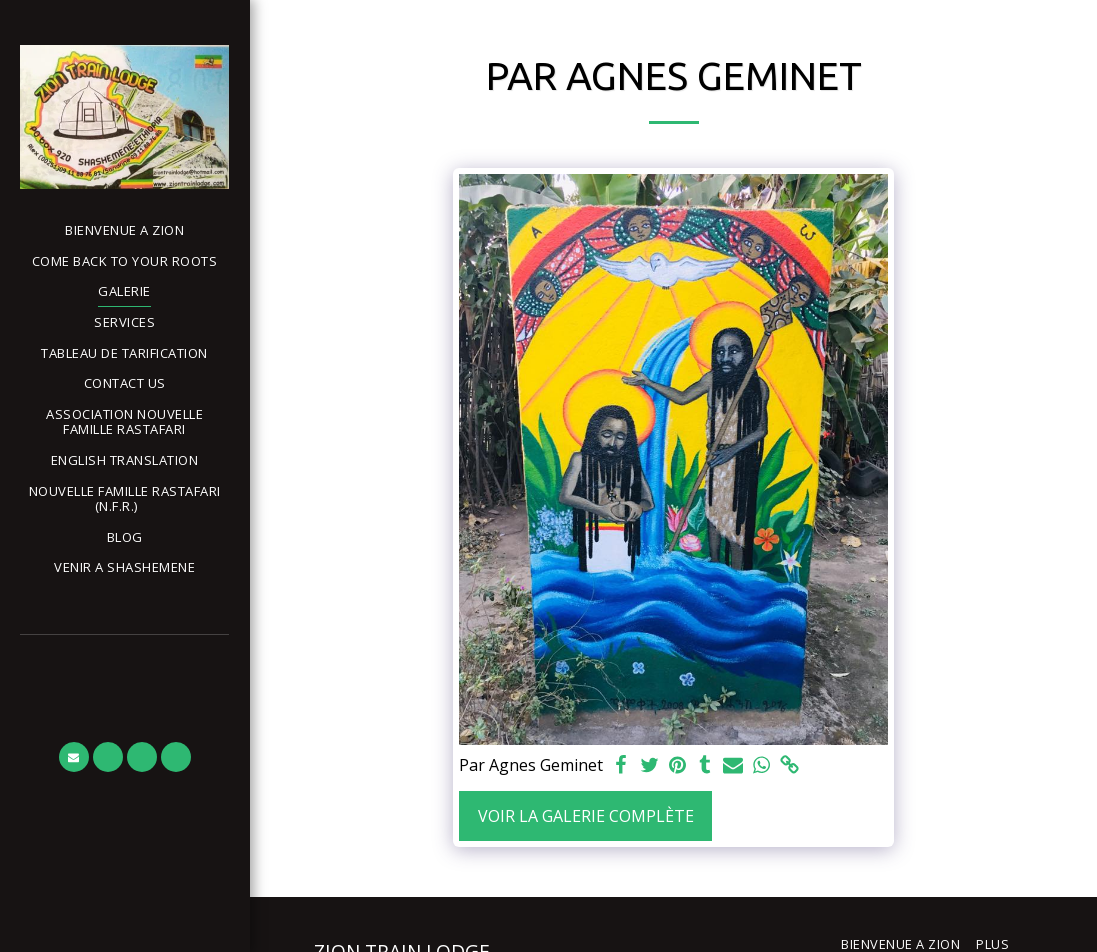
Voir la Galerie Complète (586, 816)
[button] (124, 499)
